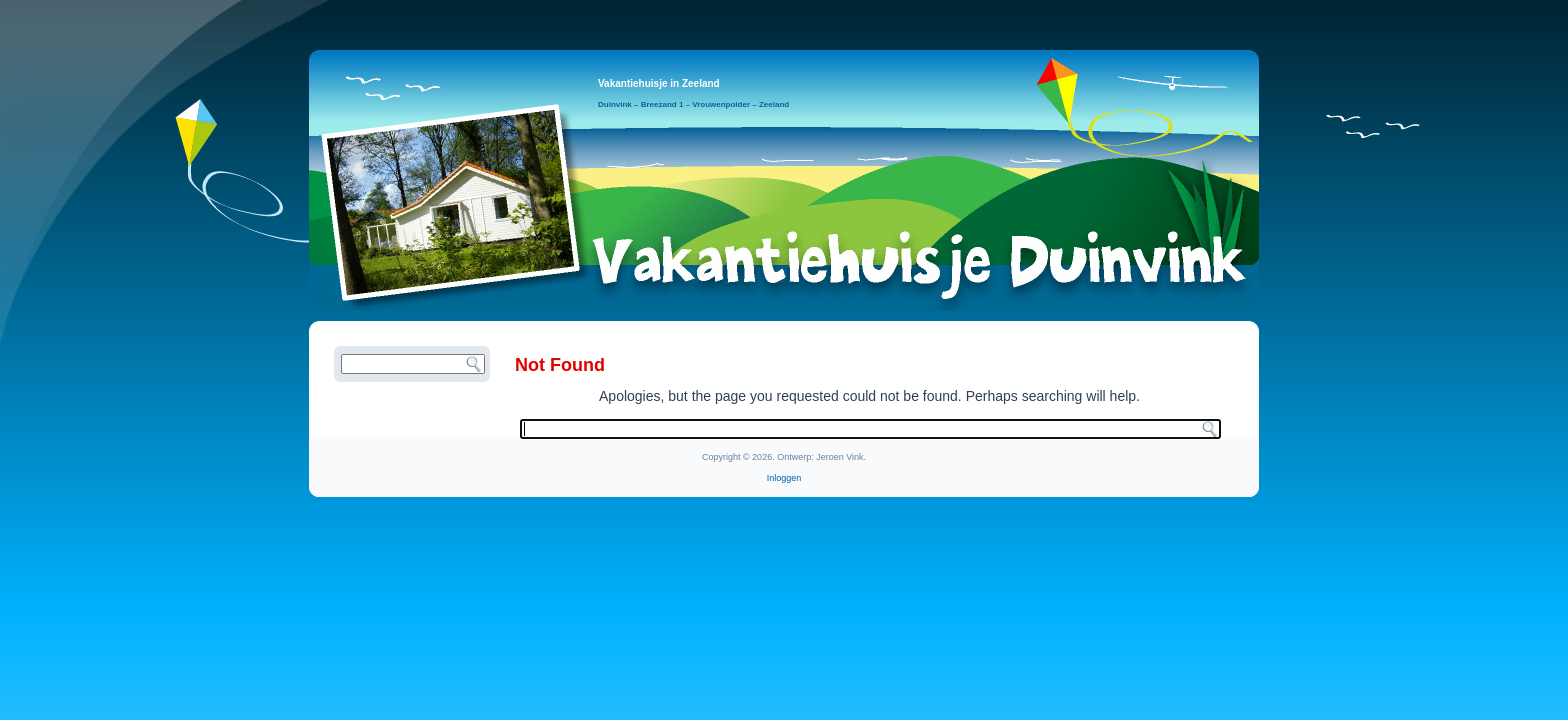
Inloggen (784, 478)
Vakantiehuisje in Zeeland (659, 83)
